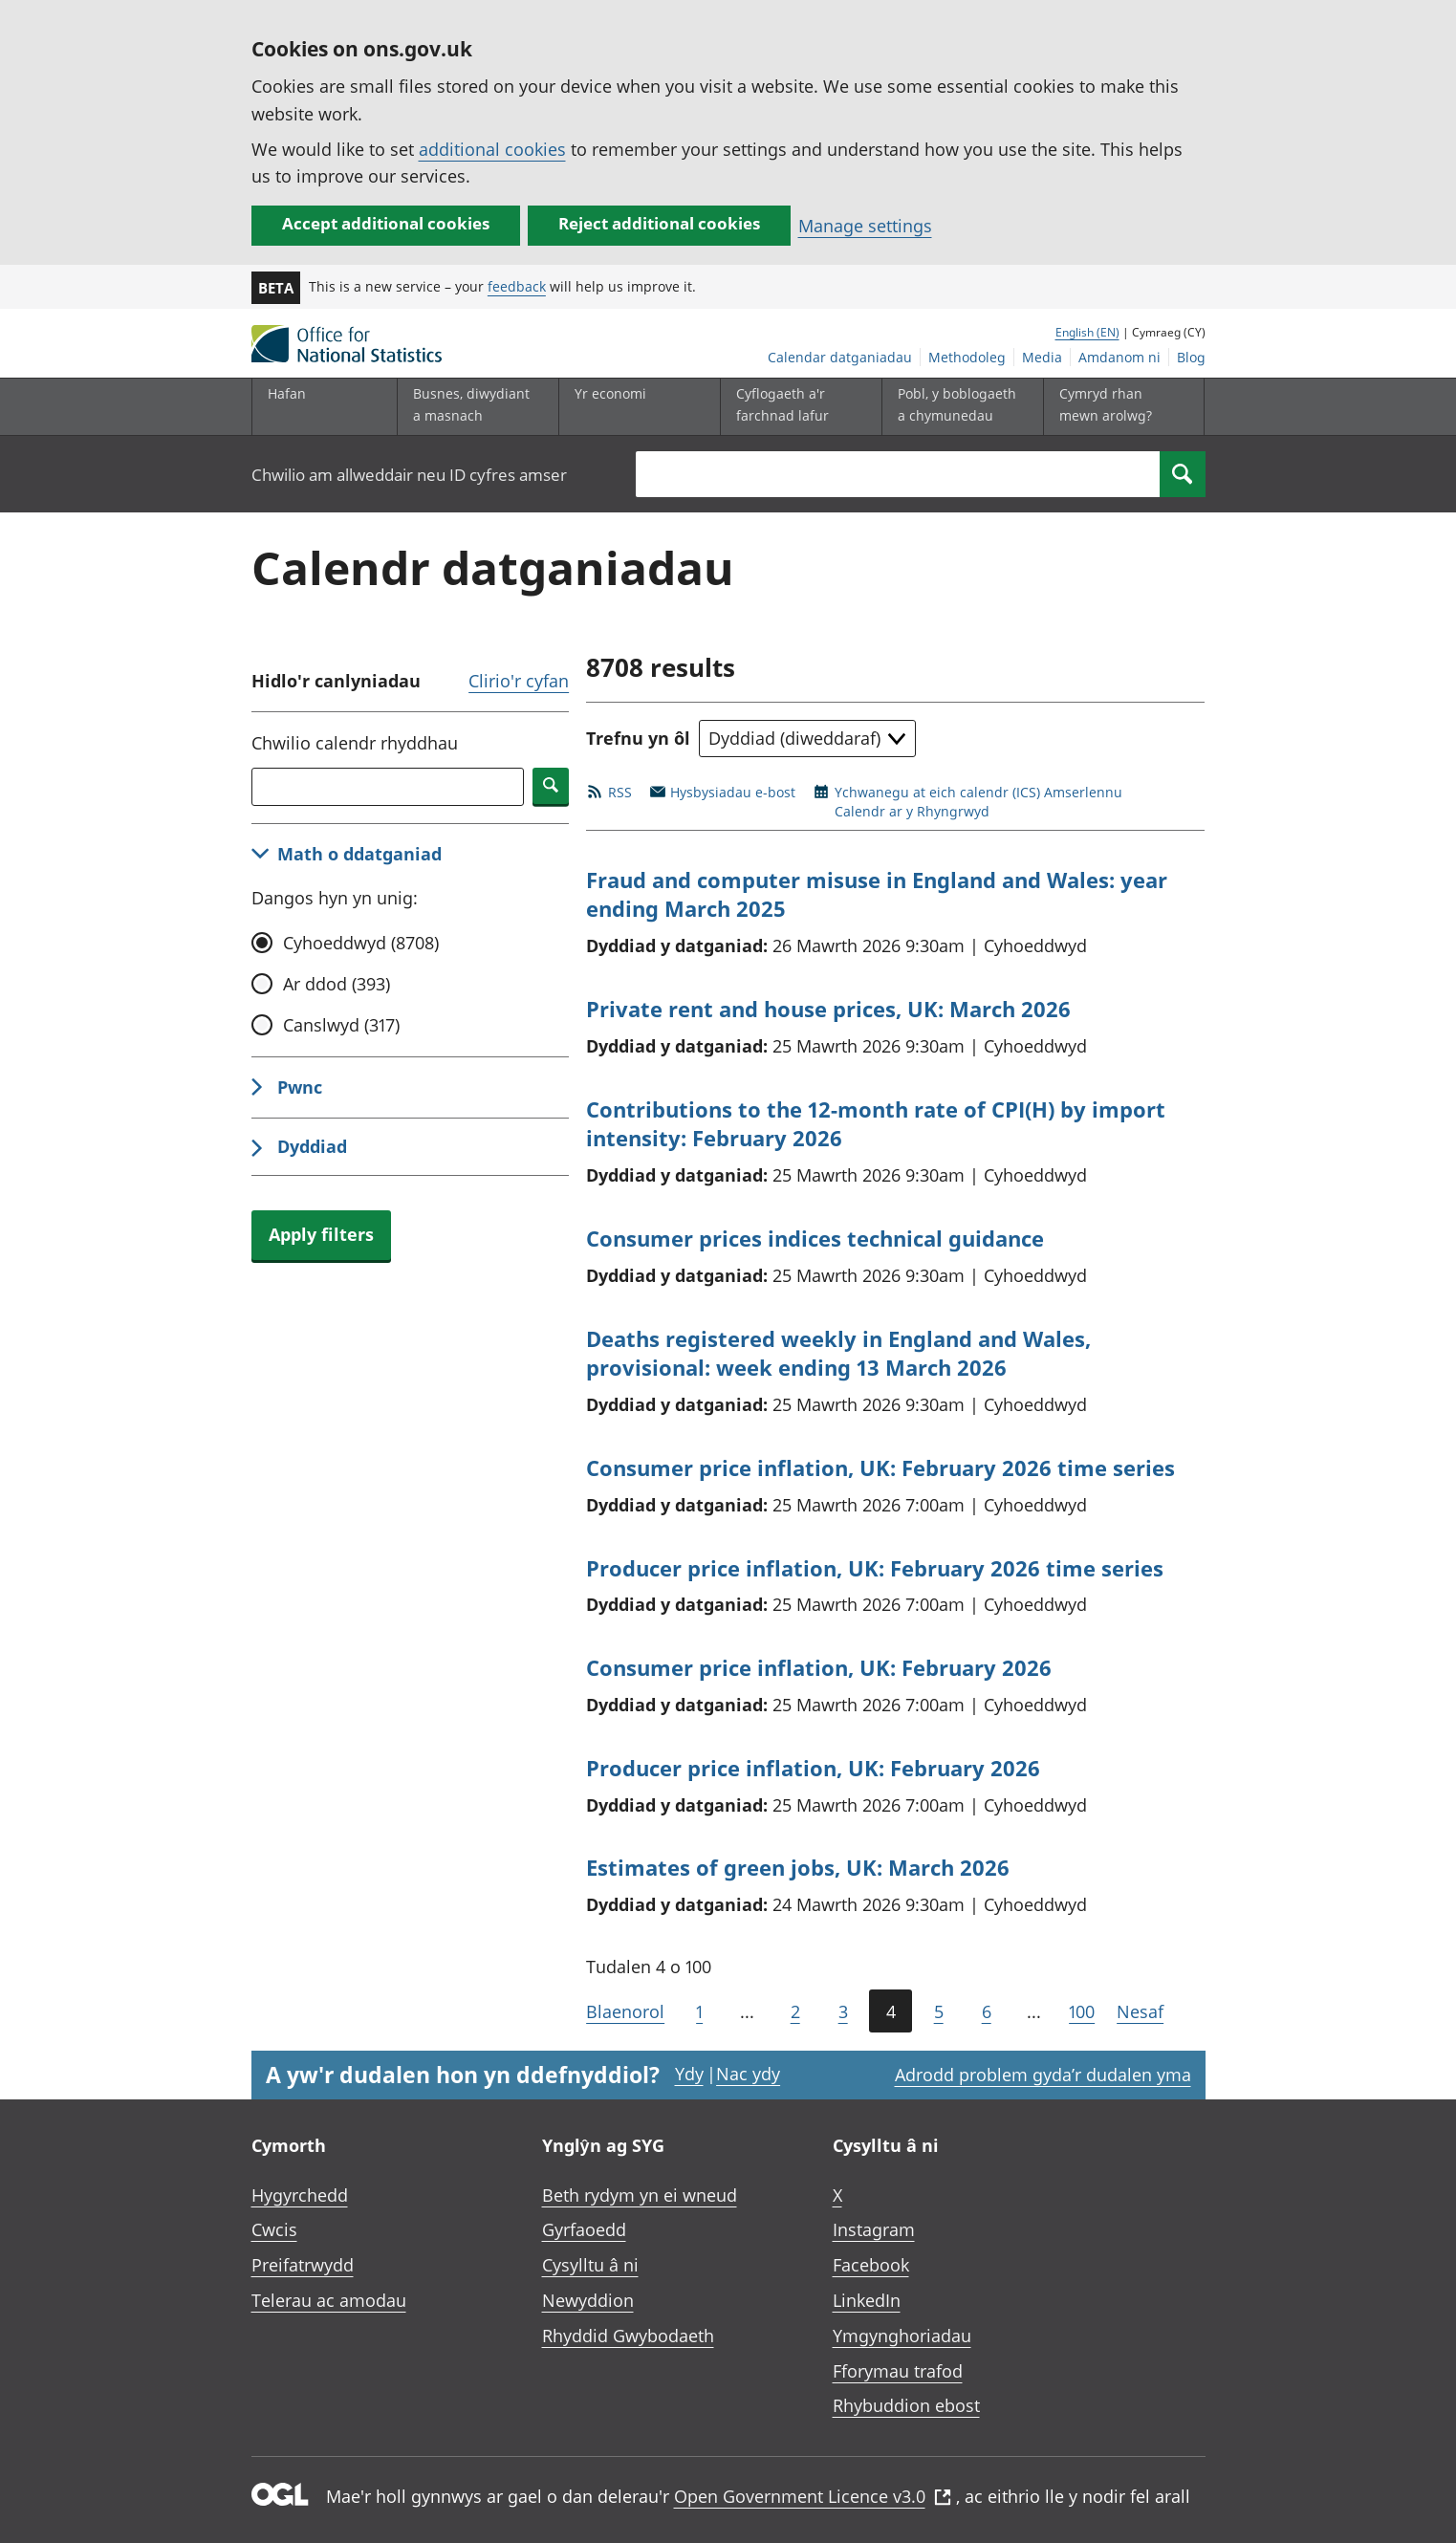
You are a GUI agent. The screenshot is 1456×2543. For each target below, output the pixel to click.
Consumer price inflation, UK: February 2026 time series (880, 1467)
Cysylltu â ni (590, 2264)
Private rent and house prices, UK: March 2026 (828, 1008)
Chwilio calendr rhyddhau (354, 742)
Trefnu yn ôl (638, 738)
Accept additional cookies (385, 223)
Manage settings (865, 225)
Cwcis (274, 2229)
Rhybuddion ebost (906, 2405)
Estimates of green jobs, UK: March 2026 (798, 1867)
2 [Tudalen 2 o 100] (795, 2011)
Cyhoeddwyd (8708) (361, 942)
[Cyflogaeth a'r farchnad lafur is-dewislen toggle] (796, 407)
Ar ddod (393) (336, 983)
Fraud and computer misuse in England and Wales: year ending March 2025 (876, 894)
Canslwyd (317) (341, 1024)
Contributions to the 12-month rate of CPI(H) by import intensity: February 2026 (875, 1124)
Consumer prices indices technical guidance (815, 1238)
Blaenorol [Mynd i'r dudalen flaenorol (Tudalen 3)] (625, 2011)
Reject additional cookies (659, 223)
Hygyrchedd (299, 2195)
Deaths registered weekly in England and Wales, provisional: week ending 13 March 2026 (838, 1353)
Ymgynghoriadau (902, 2335)
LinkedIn (867, 2300)
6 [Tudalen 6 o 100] (986, 2011)
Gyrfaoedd (584, 2229)
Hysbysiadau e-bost (732, 792)
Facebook (871, 2264)
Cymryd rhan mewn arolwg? (1105, 404)
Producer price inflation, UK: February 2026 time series (874, 1568)
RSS (620, 792)
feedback (517, 286)
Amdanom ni (1119, 357)
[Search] (1183, 474)
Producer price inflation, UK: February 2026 (813, 1767)
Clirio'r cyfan (518, 680)
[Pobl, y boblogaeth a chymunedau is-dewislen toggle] (957, 407)
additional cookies (492, 149)
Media (1042, 357)
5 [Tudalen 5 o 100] (939, 2011)
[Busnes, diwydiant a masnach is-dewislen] (473, 407)
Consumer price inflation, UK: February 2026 (819, 1667)
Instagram (874, 2229)
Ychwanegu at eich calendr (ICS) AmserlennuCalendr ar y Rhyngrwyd (978, 801)
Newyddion (588, 2300)
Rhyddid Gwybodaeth (628, 2335)
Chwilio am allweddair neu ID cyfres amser (409, 475)
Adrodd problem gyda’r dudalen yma (1043, 2074)
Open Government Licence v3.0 (812, 2496)
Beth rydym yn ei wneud (639, 2195)
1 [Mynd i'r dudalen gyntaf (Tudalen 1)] (699, 2011)
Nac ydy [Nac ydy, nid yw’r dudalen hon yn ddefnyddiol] (748, 2073)
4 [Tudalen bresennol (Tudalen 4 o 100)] (891, 2011)
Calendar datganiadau (840, 357)
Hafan (287, 393)
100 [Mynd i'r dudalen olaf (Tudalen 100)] (1082, 2011)
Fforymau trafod (898, 2370)
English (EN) (1087, 332)
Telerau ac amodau (328, 2300)
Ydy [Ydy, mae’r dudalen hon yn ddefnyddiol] (689, 2073)
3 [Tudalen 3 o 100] (843, 2011)
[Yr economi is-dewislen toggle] (634, 407)
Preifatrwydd (302, 2264)
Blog (1191, 357)
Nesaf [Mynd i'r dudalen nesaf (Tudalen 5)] (1140, 2011)
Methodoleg (967, 357)
